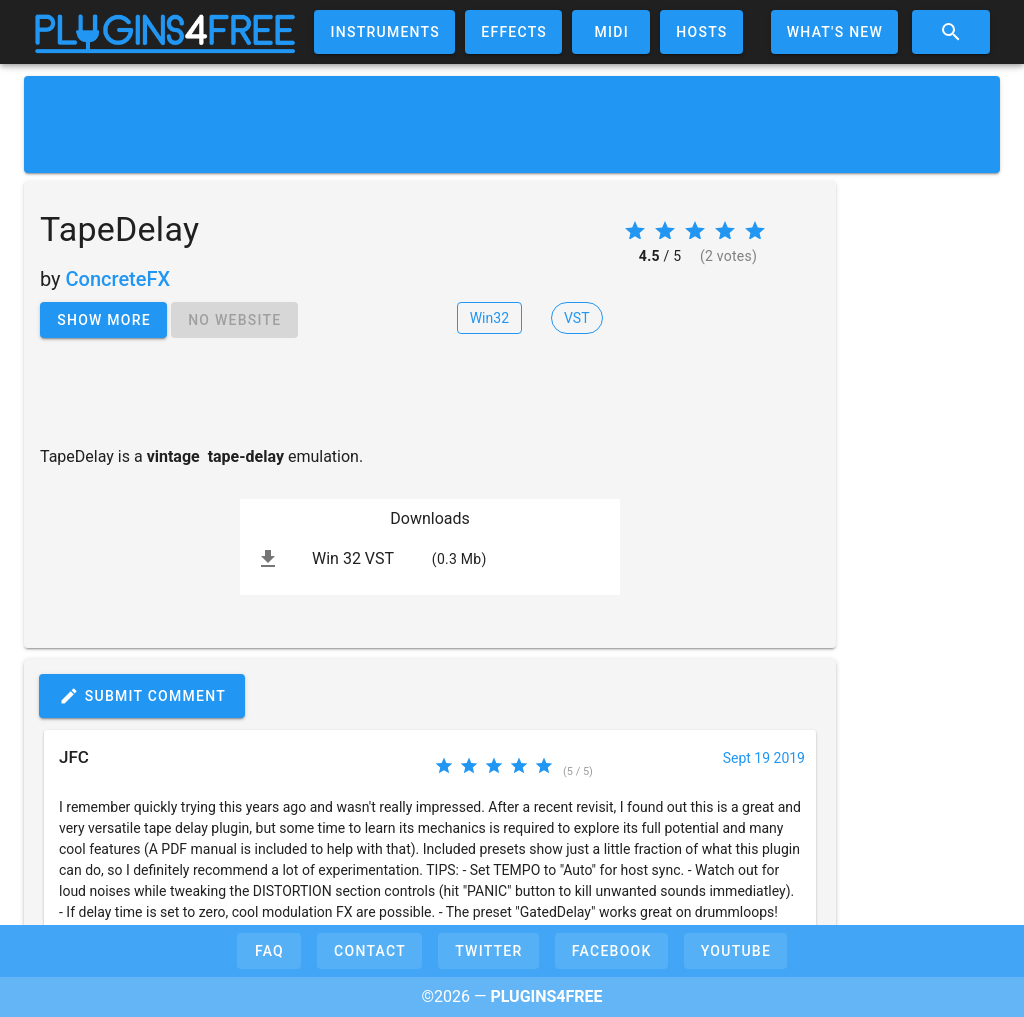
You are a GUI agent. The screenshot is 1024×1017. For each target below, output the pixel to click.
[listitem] (430, 559)
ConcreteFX (118, 279)
